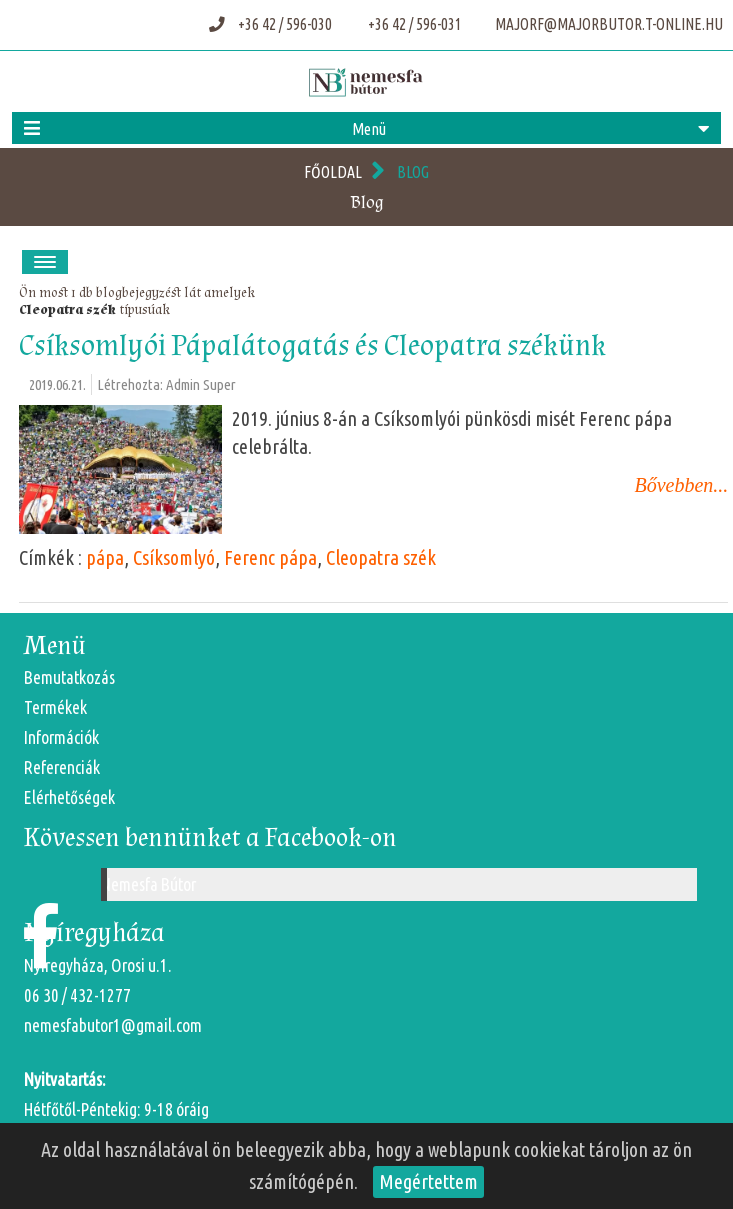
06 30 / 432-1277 (77, 995)
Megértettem (428, 1181)
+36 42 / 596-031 (413, 24)
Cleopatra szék (67, 310)
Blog (413, 172)
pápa (105, 557)
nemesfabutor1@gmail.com (113, 1025)
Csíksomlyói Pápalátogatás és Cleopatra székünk (312, 345)
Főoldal (333, 172)
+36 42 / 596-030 (272, 24)
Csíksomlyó (174, 557)
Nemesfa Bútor (148, 884)
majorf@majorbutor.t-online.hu (607, 24)
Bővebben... (682, 485)
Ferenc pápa (270, 557)
